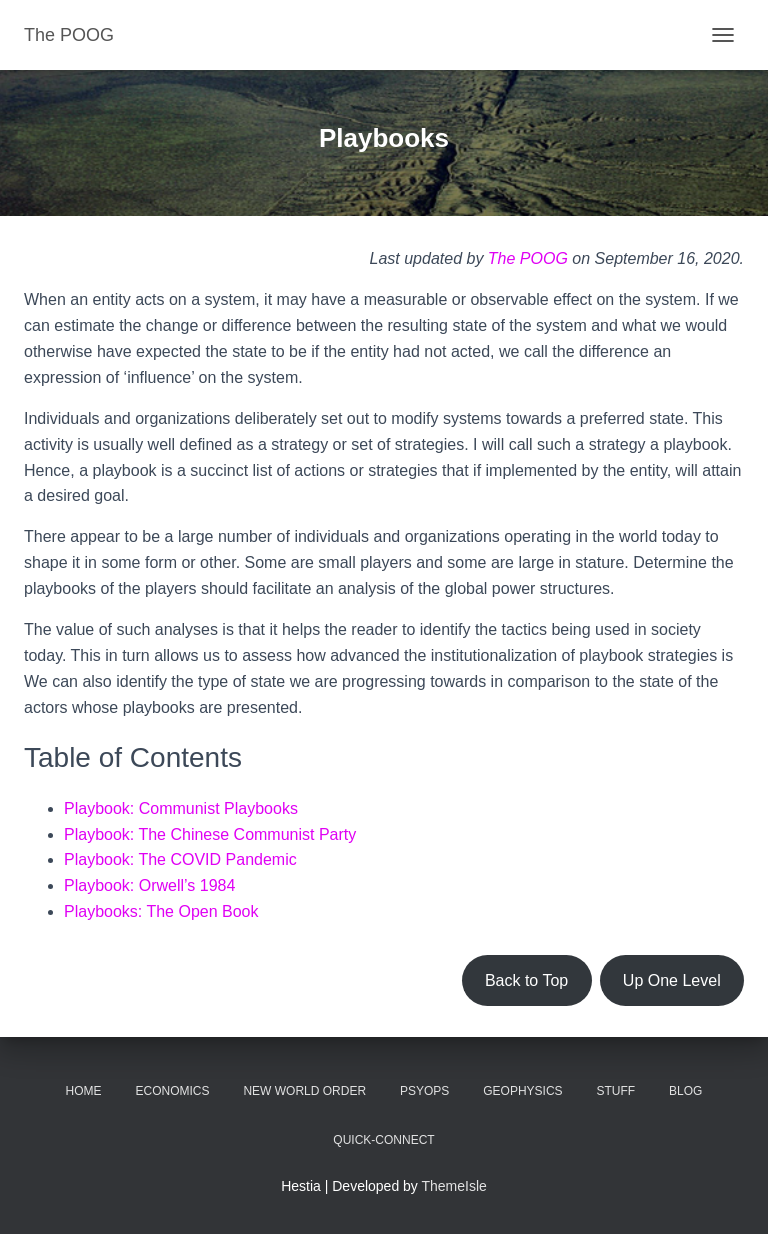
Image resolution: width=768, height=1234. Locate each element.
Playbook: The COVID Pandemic (180, 859)
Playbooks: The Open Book (161, 911)
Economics (173, 1091)
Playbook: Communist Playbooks (181, 808)
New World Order (304, 1091)
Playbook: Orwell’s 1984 (149, 885)
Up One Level (672, 980)
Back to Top (526, 980)
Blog (685, 1091)
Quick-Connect (383, 1140)
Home (84, 1091)
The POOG (528, 258)
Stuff (615, 1091)
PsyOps (424, 1091)
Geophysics (522, 1091)
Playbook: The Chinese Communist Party (210, 834)
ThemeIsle (454, 1186)
